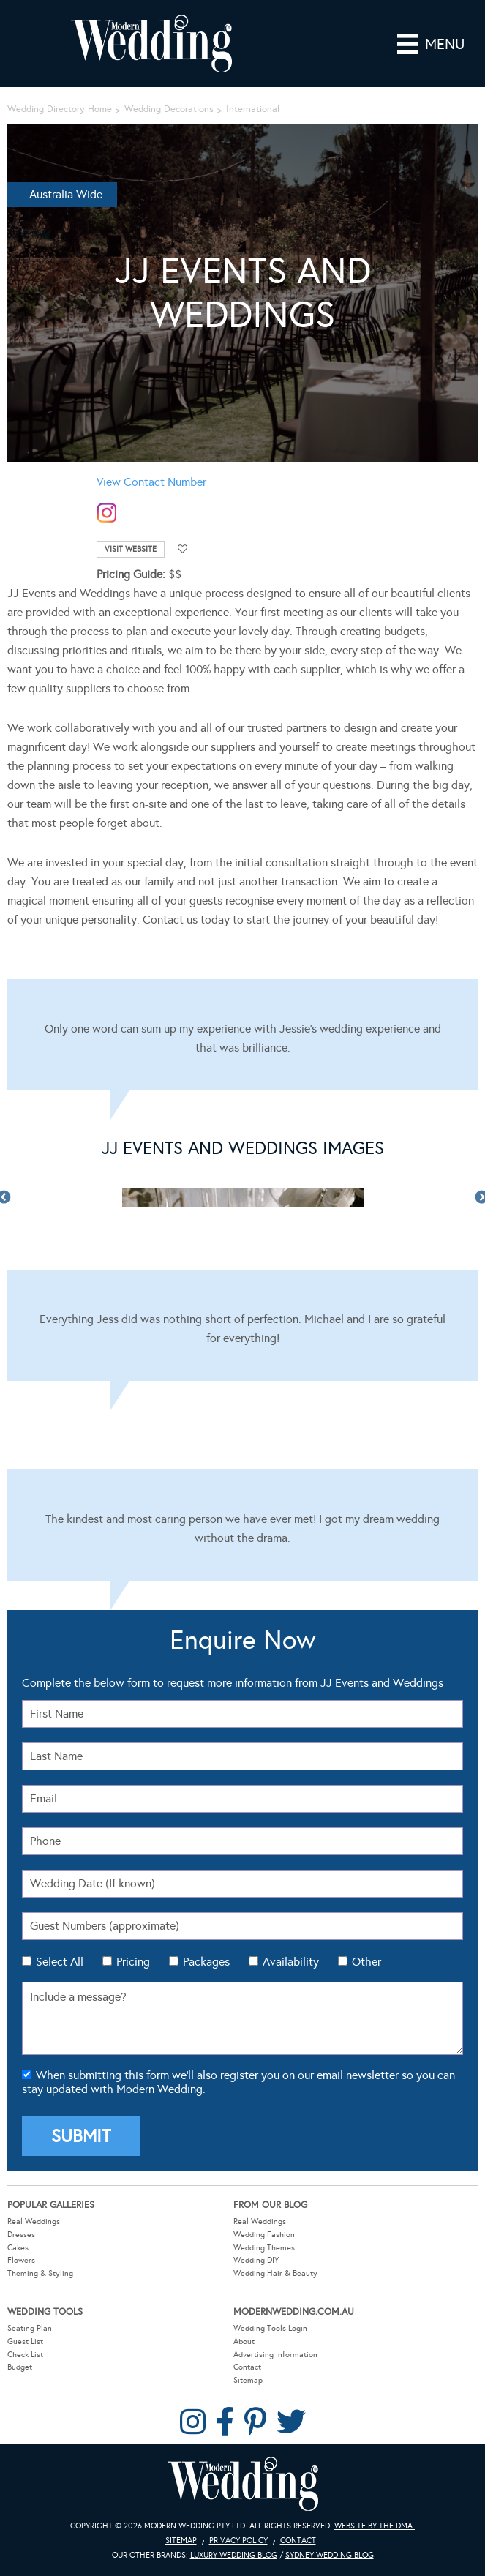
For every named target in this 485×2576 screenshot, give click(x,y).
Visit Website (131, 549)
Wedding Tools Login (270, 2328)
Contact (247, 2367)
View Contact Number (151, 482)
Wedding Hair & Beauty (275, 2273)
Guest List (25, 2341)
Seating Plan (29, 2328)
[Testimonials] (242, 1034)
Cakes (18, 2248)
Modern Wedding (243, 2484)
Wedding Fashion (264, 2234)
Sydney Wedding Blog (329, 2555)
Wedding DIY (256, 2260)
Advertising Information (275, 2354)
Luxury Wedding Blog (233, 2555)
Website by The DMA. (374, 2526)
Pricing (133, 1962)
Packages (206, 1962)
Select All (59, 1962)
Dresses (21, 2234)
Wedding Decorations (169, 109)
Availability (291, 1962)
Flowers (21, 2260)
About (244, 2341)
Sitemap (248, 2380)
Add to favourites (183, 549)
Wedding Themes (264, 2248)
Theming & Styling (40, 2273)
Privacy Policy (238, 2540)
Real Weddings (33, 2221)
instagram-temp (107, 513)
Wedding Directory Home (59, 109)
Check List (25, 2354)
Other (366, 1962)
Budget (19, 2367)
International (252, 109)
